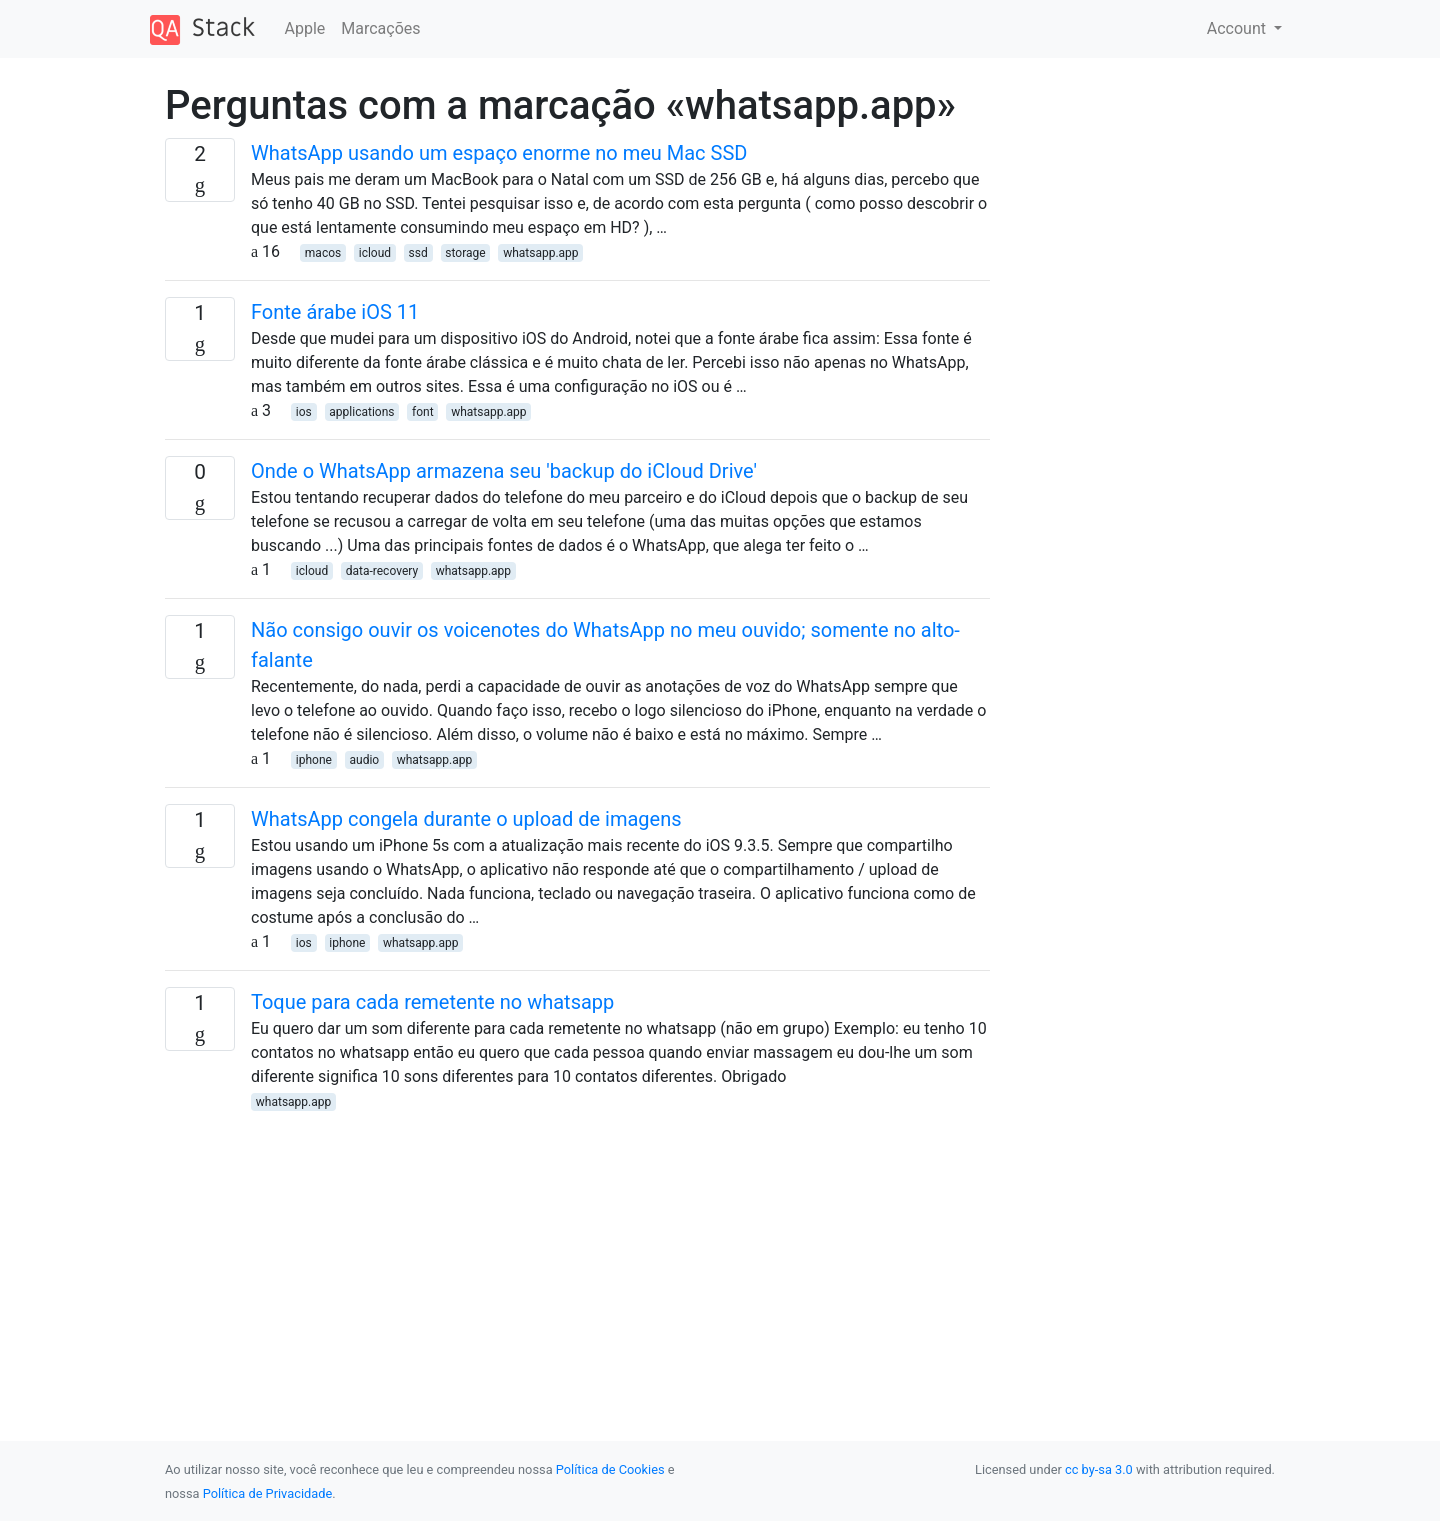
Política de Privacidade (267, 1493)
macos (323, 253)
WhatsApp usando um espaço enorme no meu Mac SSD (499, 153)
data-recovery (382, 571)
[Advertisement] (577, 1253)
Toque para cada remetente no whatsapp (432, 1002)
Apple (305, 28)
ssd (418, 253)
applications (361, 412)
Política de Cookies (610, 1469)
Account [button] (1238, 28)
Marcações (380, 28)
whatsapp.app (540, 253)
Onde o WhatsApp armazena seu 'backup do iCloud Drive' (504, 471)
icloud (375, 253)
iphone (314, 760)
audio (364, 760)
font (423, 412)
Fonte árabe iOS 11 (335, 312)
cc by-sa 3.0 (1099, 1469)
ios (304, 412)
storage (465, 253)
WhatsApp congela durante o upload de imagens (466, 819)
